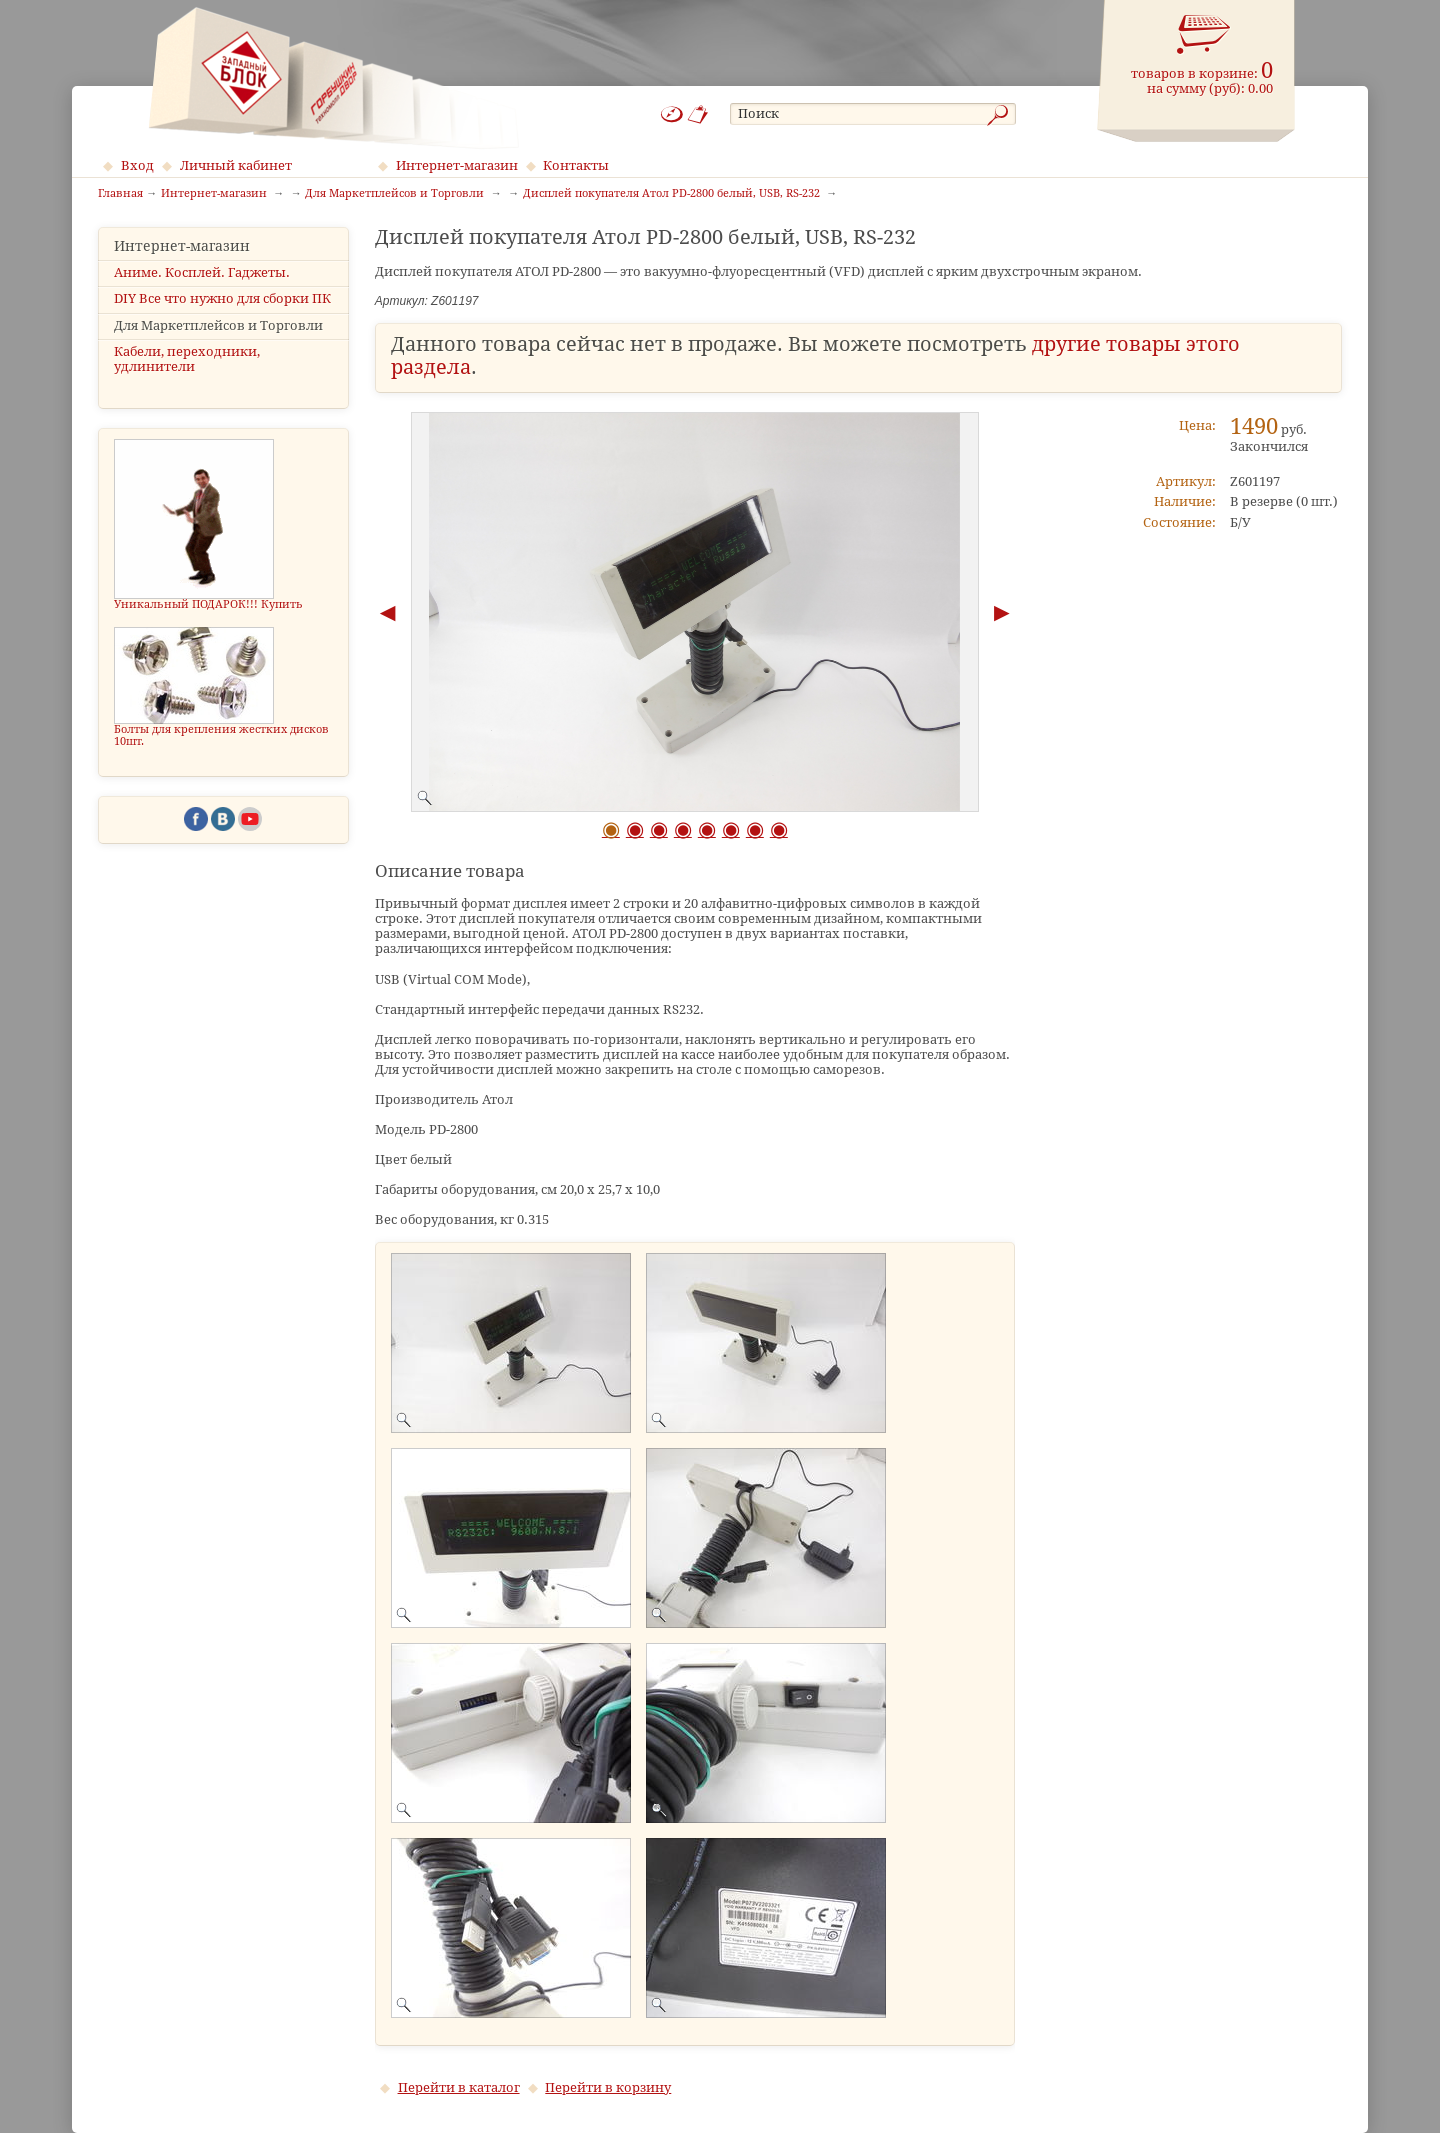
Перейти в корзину (608, 2087)
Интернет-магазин (457, 165)
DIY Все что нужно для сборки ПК (222, 298)
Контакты (576, 165)
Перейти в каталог (459, 2087)
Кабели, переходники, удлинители (187, 359)
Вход (137, 165)
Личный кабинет (236, 165)
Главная (120, 194)
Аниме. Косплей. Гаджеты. (202, 272)
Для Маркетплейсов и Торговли (218, 325)
